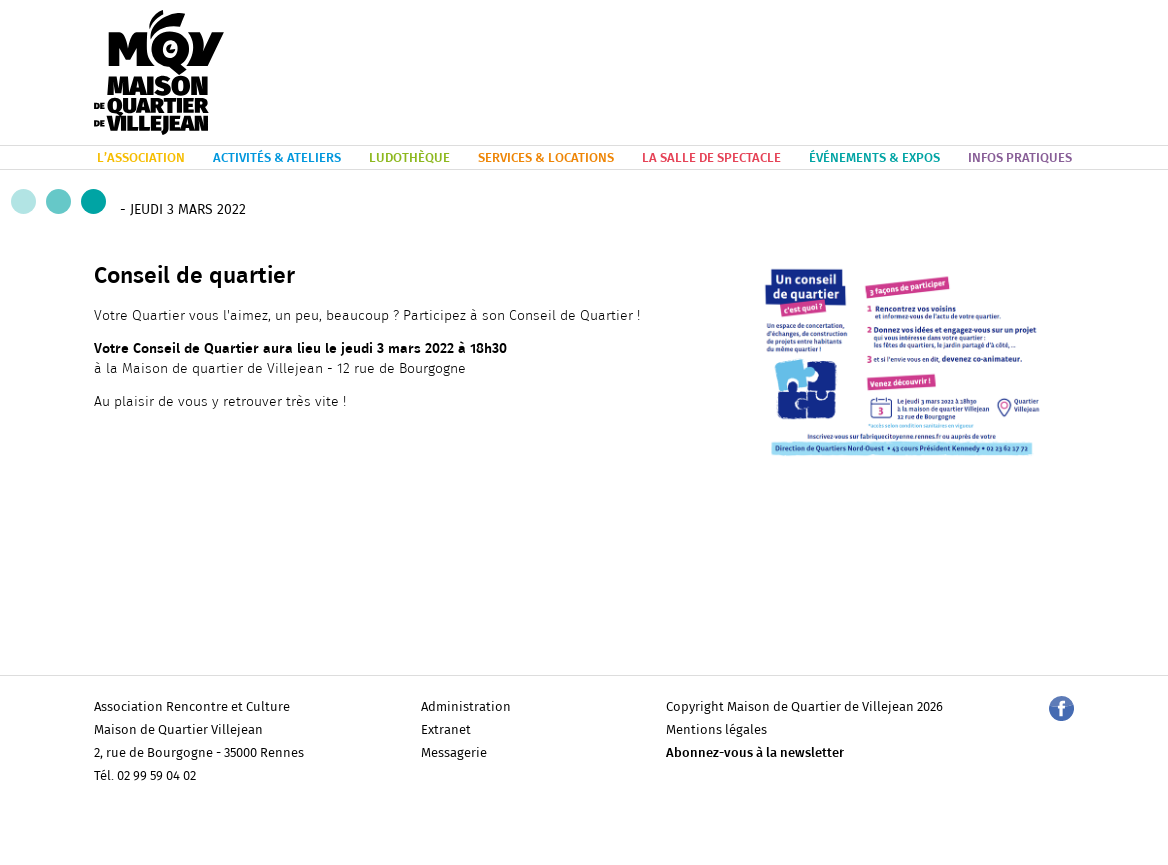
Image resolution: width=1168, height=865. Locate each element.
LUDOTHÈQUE (409, 158)
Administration (466, 707)
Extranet (446, 730)
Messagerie (454, 753)
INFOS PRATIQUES (1020, 158)
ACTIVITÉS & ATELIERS (277, 158)
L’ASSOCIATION (141, 158)
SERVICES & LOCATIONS (546, 158)
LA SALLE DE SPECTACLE (711, 158)
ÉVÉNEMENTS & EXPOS (874, 158)
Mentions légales (716, 730)
